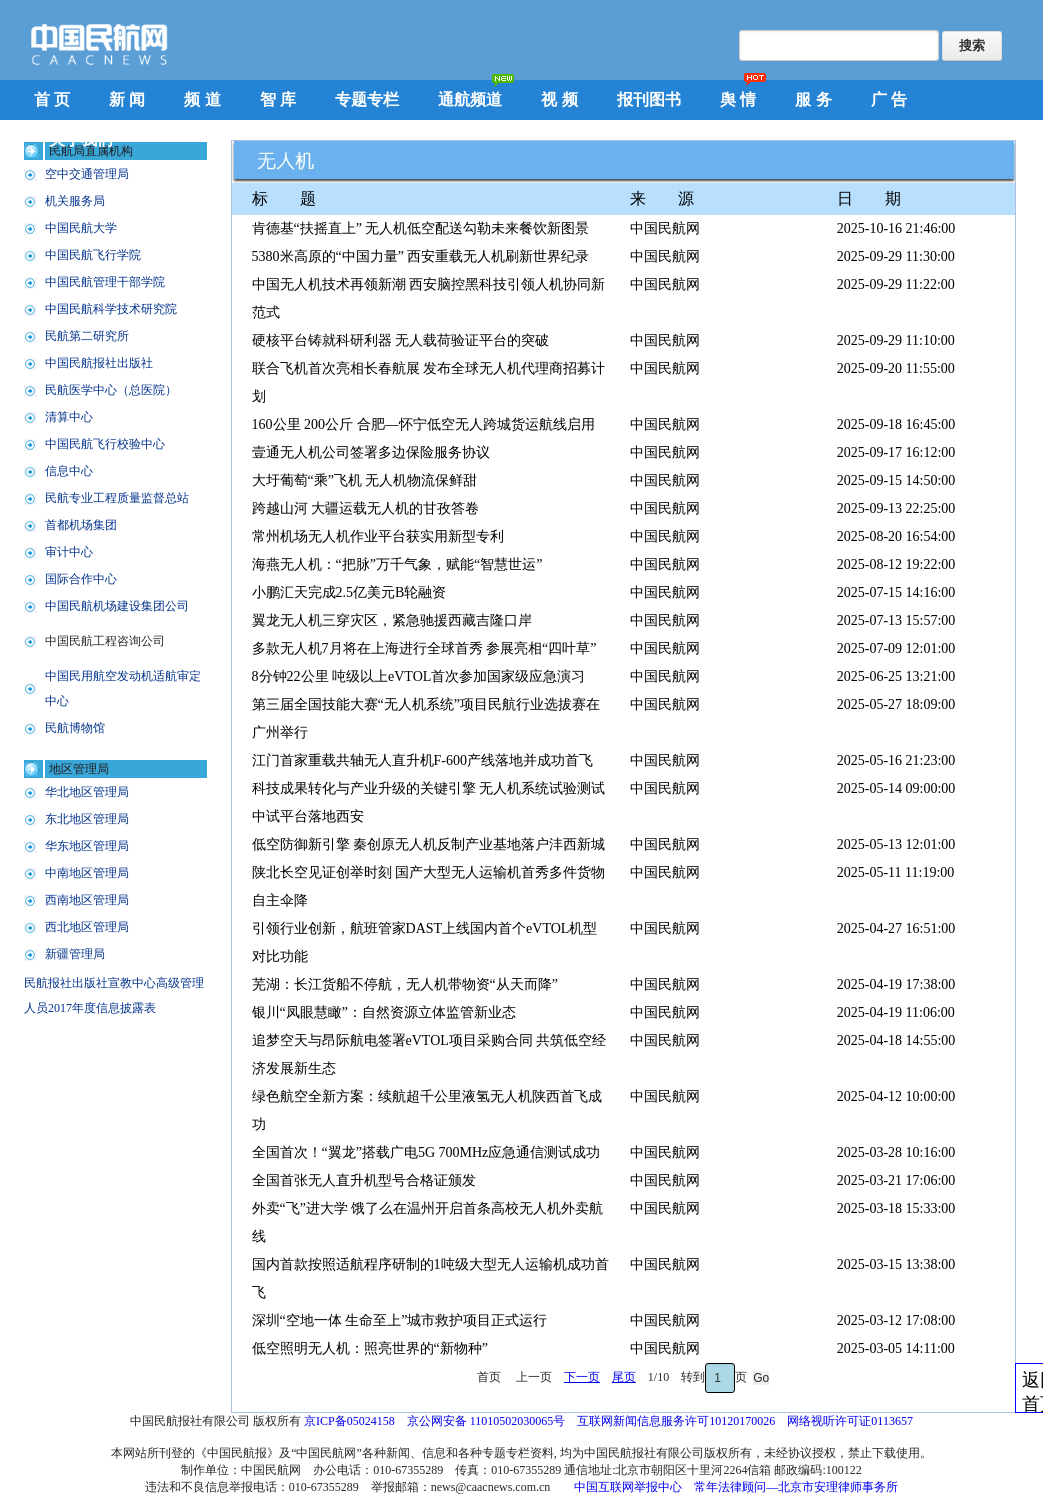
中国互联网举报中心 (628, 1487)
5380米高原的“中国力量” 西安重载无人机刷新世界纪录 (421, 256)
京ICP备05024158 (349, 1421)
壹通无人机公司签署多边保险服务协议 (371, 452)
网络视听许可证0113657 (850, 1421)
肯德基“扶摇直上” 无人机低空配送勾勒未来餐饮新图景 (421, 228)
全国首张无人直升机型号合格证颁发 (364, 1180)
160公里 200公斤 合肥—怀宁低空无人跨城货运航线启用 (423, 424)
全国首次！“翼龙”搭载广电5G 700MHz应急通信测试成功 (426, 1152)
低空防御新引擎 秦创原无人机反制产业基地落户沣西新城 (429, 844)
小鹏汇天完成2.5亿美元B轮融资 (349, 592)
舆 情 (738, 99)
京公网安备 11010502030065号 (486, 1421)
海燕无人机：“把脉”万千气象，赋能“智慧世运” (397, 564)
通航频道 (470, 99)
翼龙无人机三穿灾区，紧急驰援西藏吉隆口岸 (392, 620)
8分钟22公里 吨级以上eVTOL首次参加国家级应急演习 (419, 676)
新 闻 (127, 99)
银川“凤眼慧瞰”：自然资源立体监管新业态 (384, 1012)
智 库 (278, 99)
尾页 (624, 1377)
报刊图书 (649, 99)
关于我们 (81, 139)
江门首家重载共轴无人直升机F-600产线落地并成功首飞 (422, 760)
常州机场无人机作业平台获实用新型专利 (378, 536)
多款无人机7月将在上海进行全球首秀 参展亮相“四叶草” (424, 648)
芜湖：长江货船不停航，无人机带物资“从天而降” (405, 984)
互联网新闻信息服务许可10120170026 (676, 1421)
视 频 (559, 99)
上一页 (534, 1377)
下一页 (582, 1377)
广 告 (889, 99)
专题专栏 (367, 99)
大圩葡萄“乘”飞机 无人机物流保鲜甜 (365, 480)
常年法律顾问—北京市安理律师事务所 (796, 1487)
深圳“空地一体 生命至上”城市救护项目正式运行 (400, 1320)
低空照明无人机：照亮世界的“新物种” (370, 1348)
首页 (490, 1377)
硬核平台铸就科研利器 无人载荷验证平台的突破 (401, 340)
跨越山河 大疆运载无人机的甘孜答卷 (366, 508)
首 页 (52, 99)
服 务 (813, 99)
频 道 (202, 99)
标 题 (284, 198)
